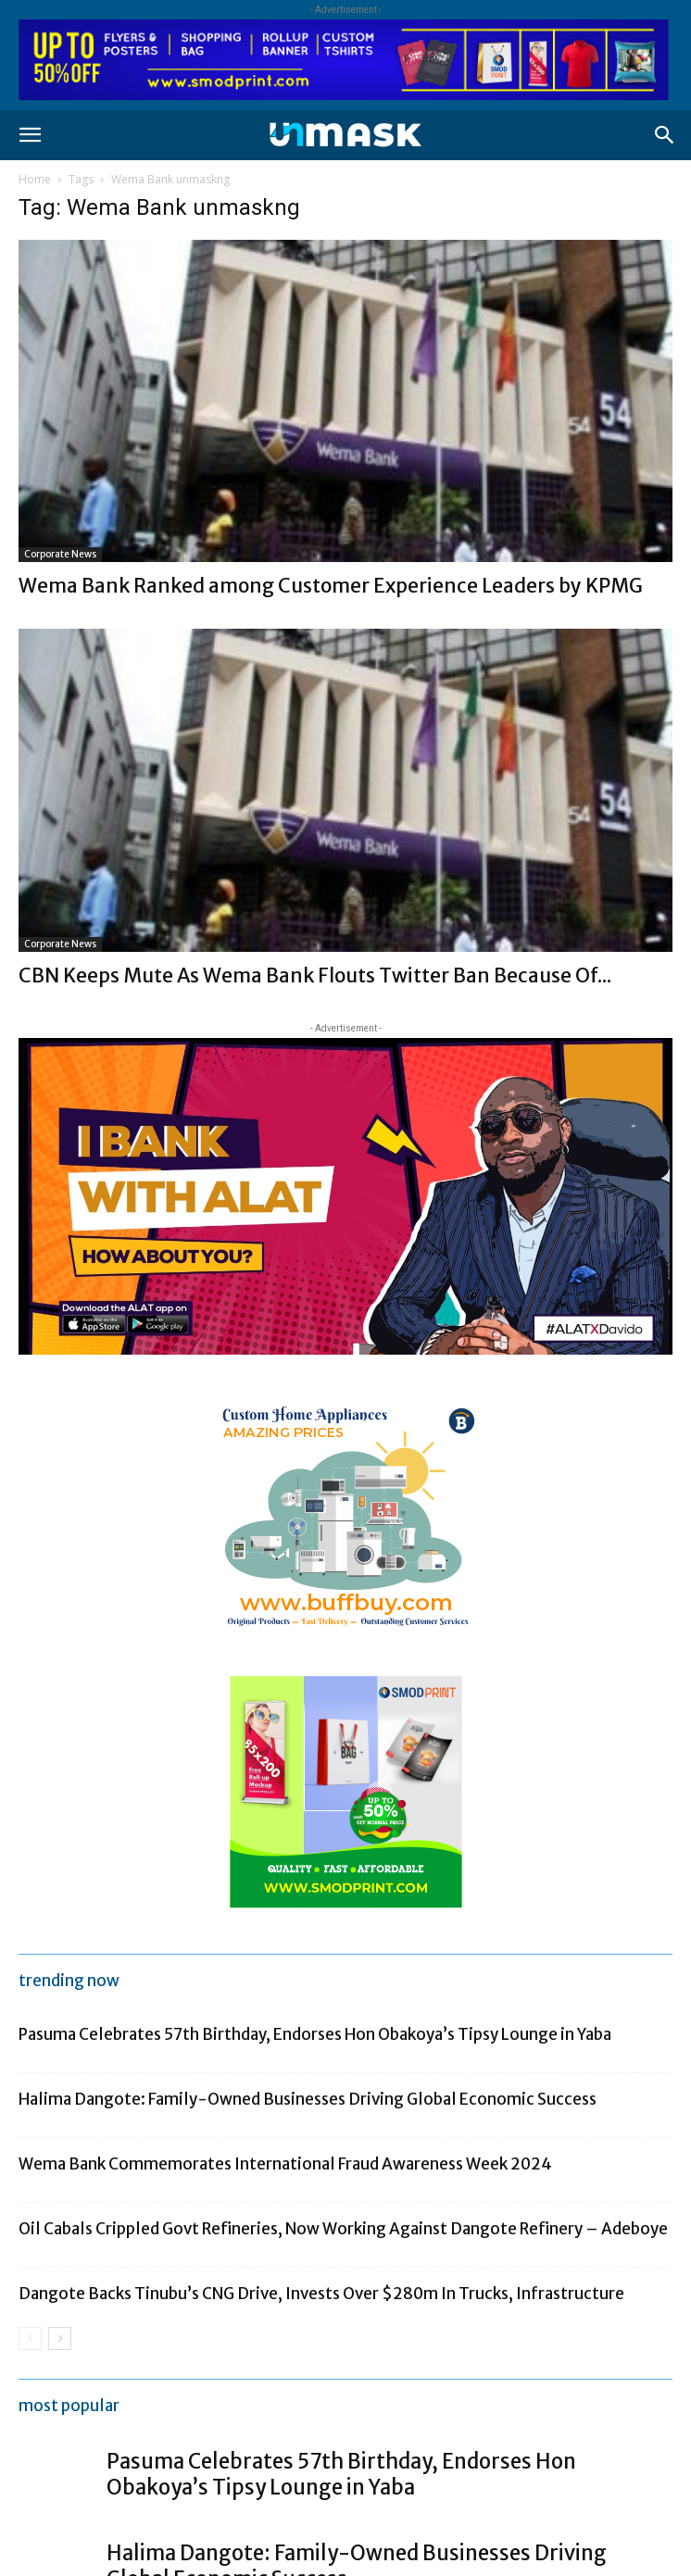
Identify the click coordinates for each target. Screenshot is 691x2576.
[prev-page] (30, 2338)
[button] (29, 135)
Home (35, 179)
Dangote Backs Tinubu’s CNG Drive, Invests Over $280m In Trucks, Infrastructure (321, 2293)
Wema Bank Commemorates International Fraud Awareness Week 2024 (285, 2164)
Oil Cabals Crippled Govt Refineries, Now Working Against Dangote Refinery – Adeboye (343, 2229)
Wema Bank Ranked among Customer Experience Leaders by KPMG (331, 585)
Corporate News (60, 554)
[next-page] (59, 2338)
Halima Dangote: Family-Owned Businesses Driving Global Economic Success (308, 2099)
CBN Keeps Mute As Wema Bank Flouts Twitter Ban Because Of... (315, 975)
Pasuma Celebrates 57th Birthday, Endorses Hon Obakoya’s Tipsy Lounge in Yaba (315, 2034)
